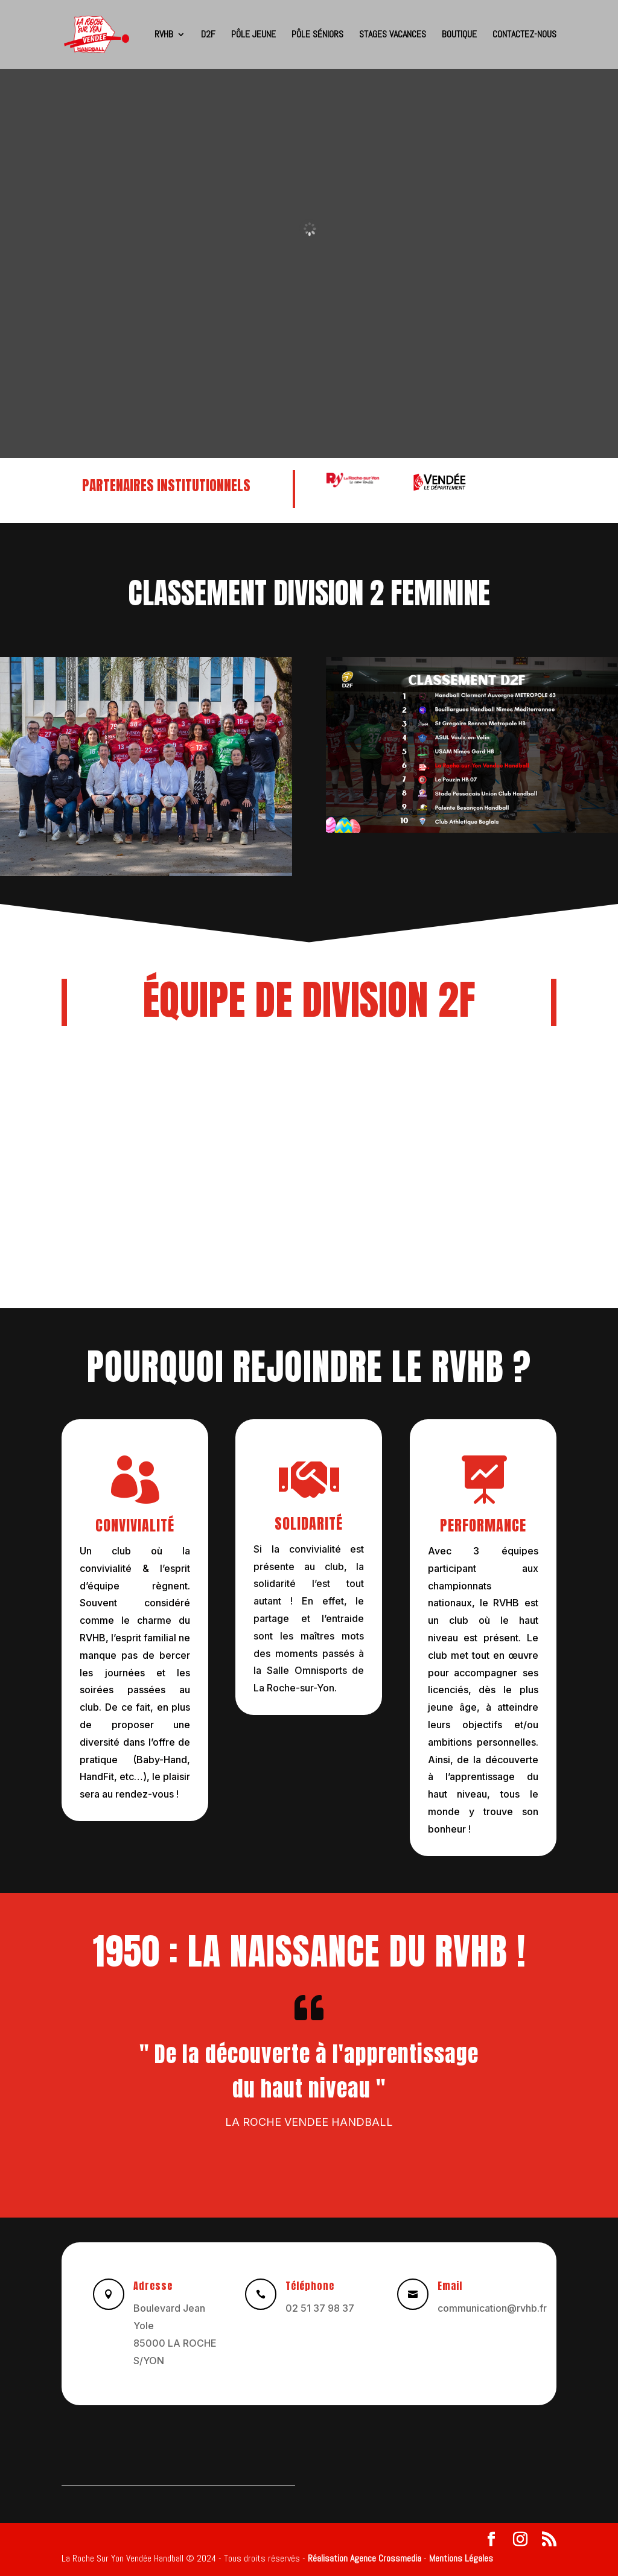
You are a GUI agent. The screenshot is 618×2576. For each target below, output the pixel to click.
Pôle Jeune (253, 35)
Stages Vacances (392, 35)
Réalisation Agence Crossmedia (364, 2558)
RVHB (163, 35)
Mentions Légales (461, 2558)
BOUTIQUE (459, 35)
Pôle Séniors (317, 35)
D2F (208, 35)
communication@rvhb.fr (492, 2308)
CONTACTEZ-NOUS (524, 35)
